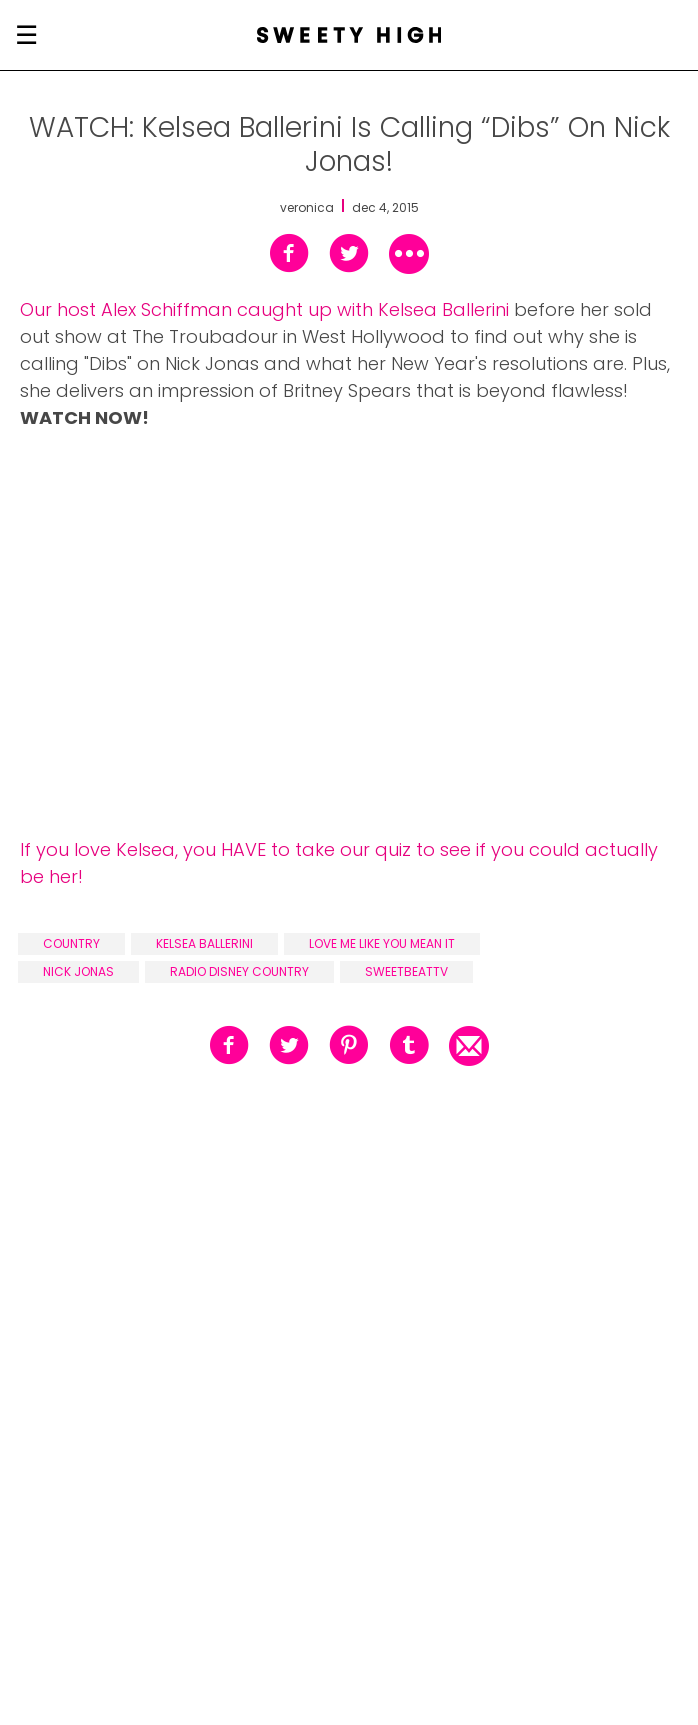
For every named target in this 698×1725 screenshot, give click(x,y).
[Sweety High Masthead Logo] (349, 35)
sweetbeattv (406, 971)
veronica (307, 208)
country (71, 943)
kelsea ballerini (204, 943)
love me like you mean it (382, 943)
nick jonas (78, 971)
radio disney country (239, 971)
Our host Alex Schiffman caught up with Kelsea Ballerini (264, 309)
